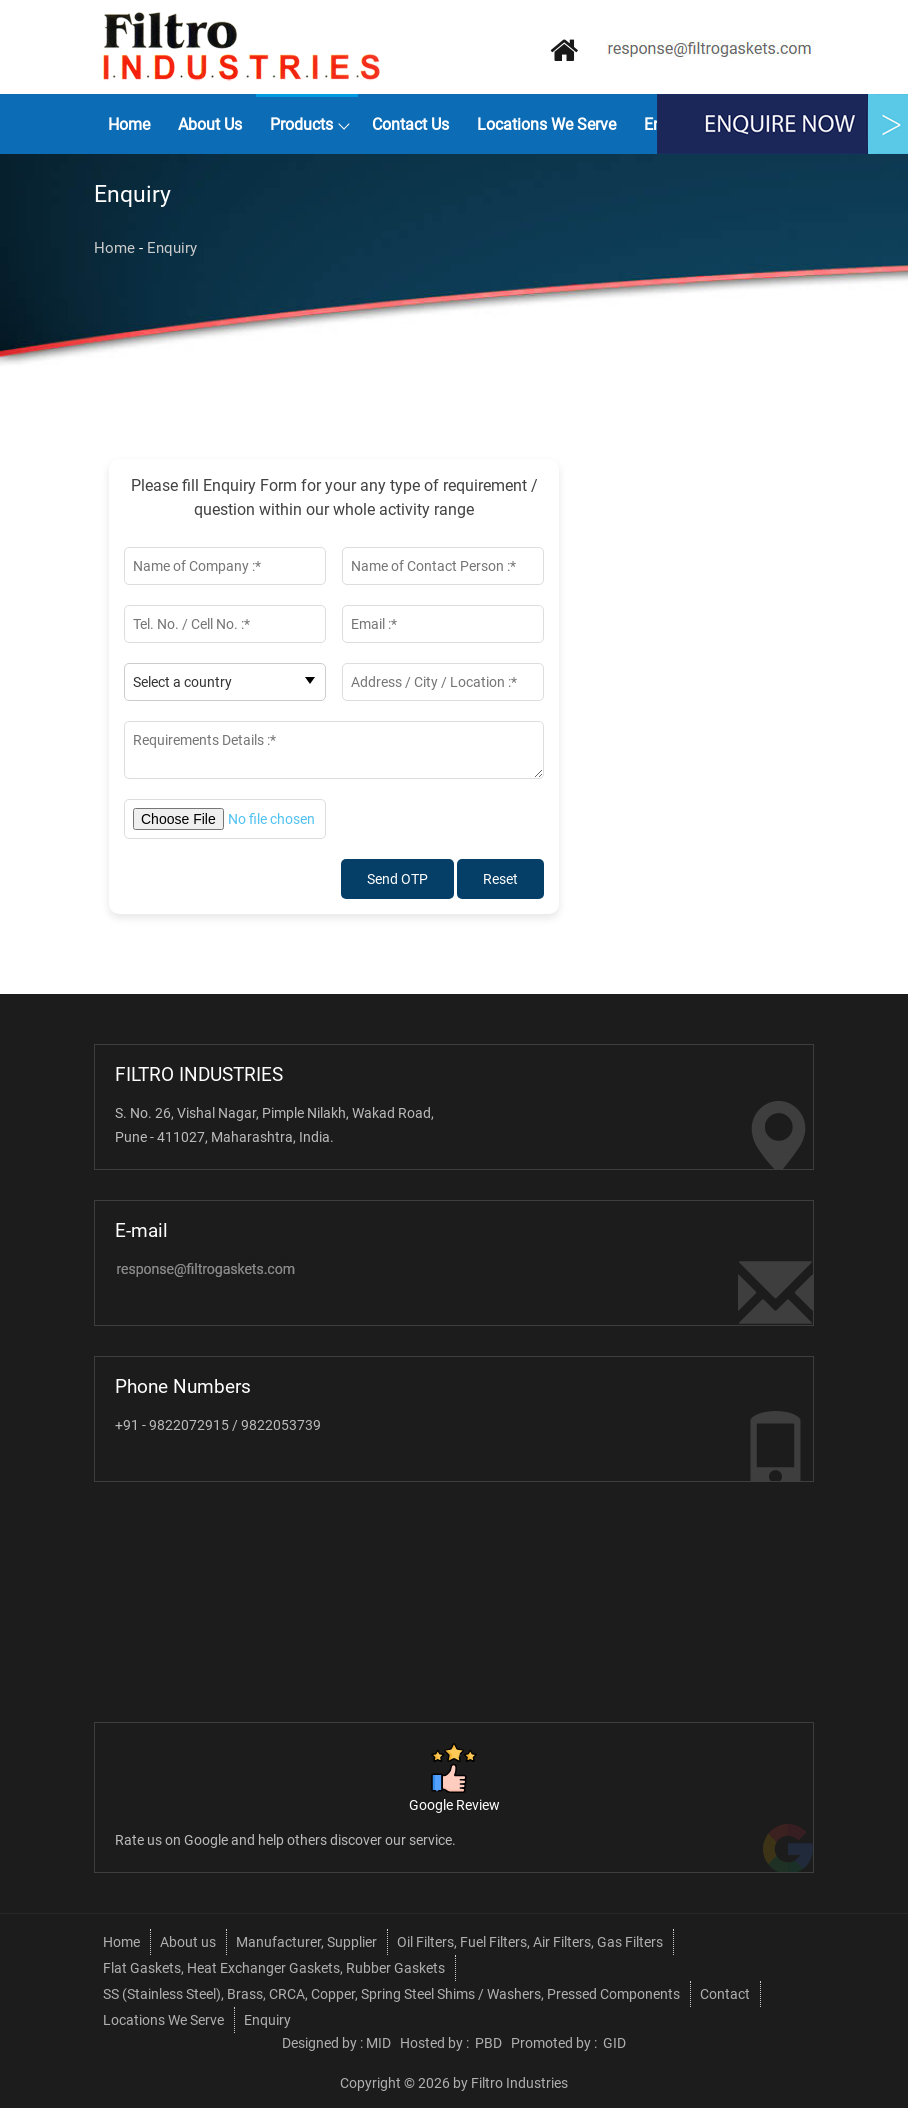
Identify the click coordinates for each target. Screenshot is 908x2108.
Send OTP (397, 879)
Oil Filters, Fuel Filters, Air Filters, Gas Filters (530, 1942)
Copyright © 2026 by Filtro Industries (454, 2083)
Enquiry (172, 248)
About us (210, 124)
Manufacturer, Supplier (306, 1942)
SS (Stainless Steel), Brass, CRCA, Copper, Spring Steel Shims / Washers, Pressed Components (391, 1994)
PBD (488, 2043)
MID (378, 2043)
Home (129, 124)
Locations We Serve (546, 124)
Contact (725, 1994)
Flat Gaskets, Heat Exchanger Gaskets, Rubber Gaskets (274, 1968)
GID (613, 2043)
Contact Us (410, 124)
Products (301, 124)
